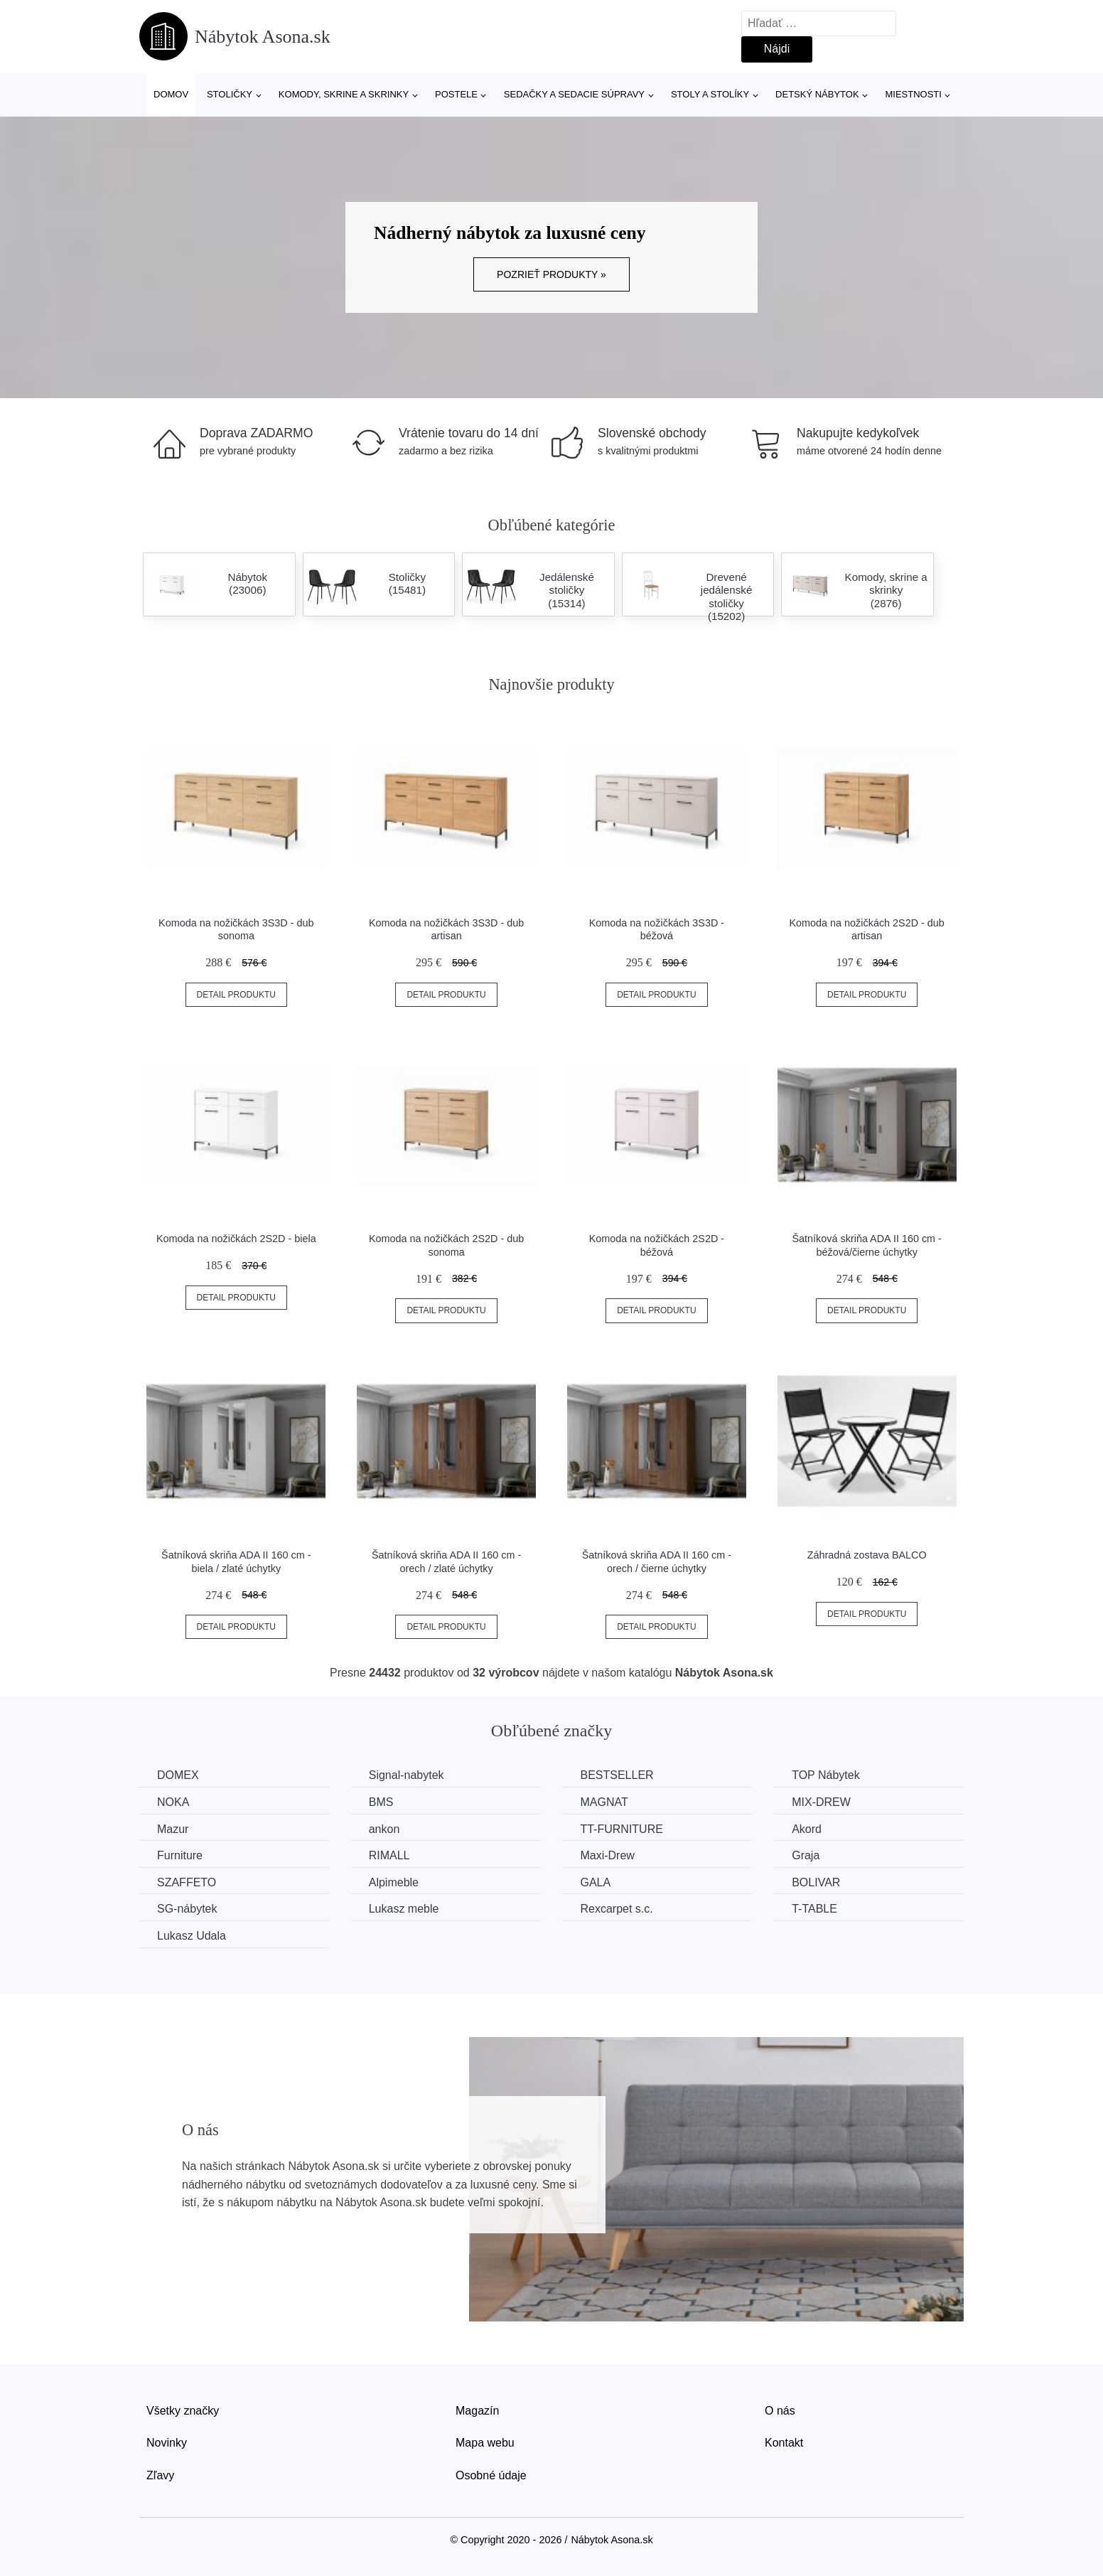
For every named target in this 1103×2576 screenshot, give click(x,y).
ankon (384, 1829)
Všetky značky (182, 2411)
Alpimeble (394, 1882)
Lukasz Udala (191, 1936)
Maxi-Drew (607, 1855)
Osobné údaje (491, 2475)
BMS (381, 1802)
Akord (807, 1829)
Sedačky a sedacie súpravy (574, 94)
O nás (780, 2411)
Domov (171, 94)
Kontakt (784, 2443)
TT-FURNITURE (621, 1829)
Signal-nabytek (406, 1775)
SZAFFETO (186, 1882)
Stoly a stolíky (710, 94)
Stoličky (229, 94)
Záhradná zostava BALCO (867, 1555)
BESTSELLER (616, 1775)
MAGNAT (604, 1802)
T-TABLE (814, 1909)
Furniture (180, 1855)
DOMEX (178, 1775)
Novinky (166, 2443)
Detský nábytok (817, 94)
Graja (805, 1855)
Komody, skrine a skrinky (344, 94)
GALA (595, 1882)
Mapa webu (485, 2443)
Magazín (477, 2411)
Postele (456, 94)
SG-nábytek (187, 1909)
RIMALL (389, 1855)
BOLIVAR (816, 1882)
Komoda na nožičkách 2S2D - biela (236, 1238)
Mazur (172, 1829)
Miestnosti (913, 94)
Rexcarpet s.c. (616, 1909)
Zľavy (160, 2475)
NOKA (173, 1802)
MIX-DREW (821, 1802)
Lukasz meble (404, 1909)
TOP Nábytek (825, 1775)
